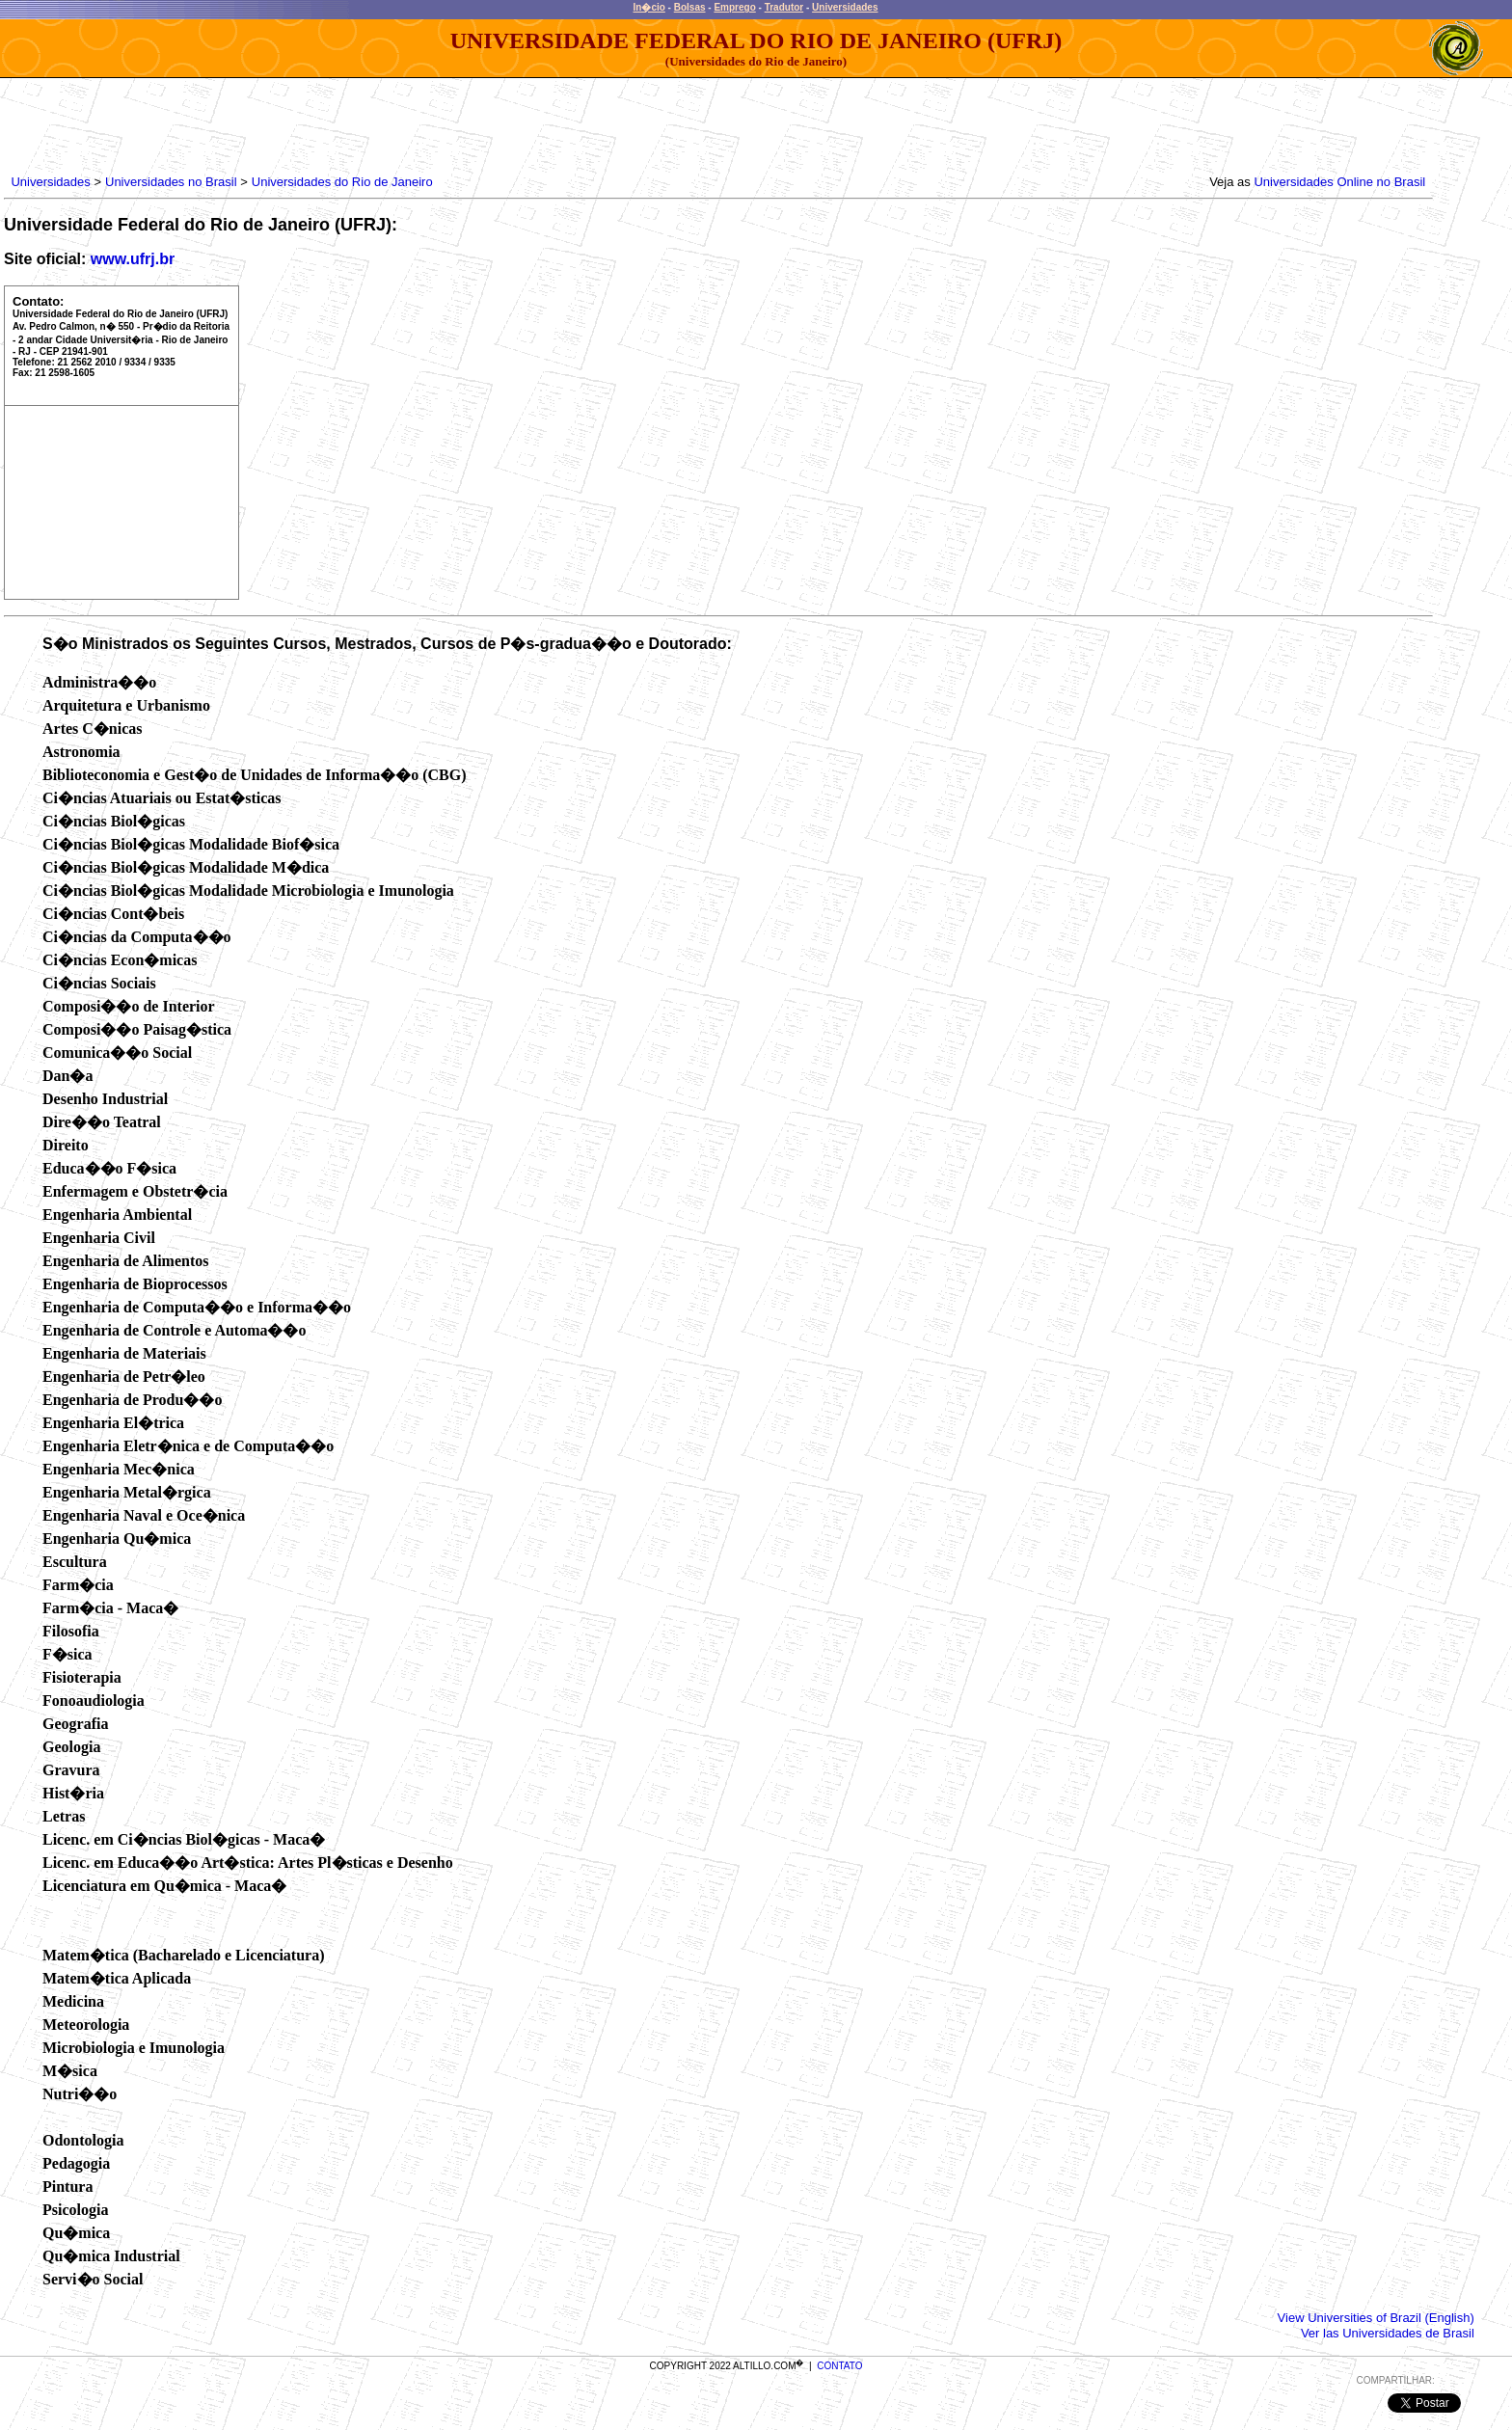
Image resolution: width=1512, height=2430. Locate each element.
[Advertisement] (359, 121)
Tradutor (784, 7)
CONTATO (839, 2366)
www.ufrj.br (133, 259)
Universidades (845, 7)
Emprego (734, 7)
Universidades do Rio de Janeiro (342, 182)
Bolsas (690, 7)
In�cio (649, 7)
